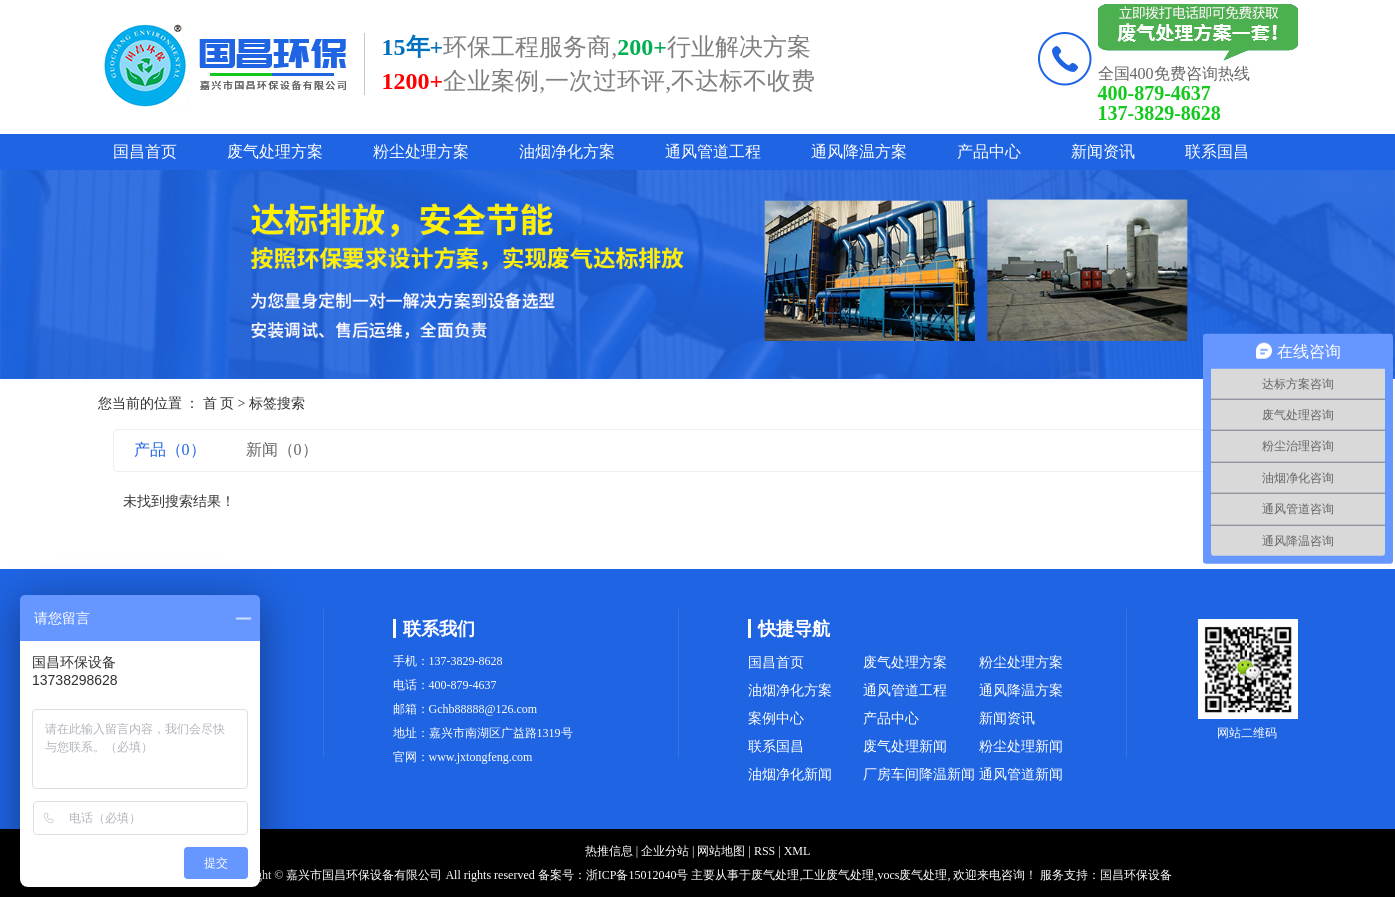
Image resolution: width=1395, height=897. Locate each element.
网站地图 (721, 851)
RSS (764, 851)
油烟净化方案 (567, 151)
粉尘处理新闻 (1021, 746)
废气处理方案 (275, 151)
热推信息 (609, 851)
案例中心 (776, 718)
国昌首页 (145, 151)
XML (797, 851)
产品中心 (989, 151)
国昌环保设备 (1136, 875)
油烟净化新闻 (790, 774)
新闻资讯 (1103, 151)
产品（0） (170, 449)
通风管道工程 (713, 151)
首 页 (219, 403)
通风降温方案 (859, 151)
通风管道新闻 (1021, 774)
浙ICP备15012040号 (637, 875)
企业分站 (665, 851)
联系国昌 (1217, 151)
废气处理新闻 (905, 746)
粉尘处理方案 (421, 151)
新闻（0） (282, 449)
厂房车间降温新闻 (919, 774)
